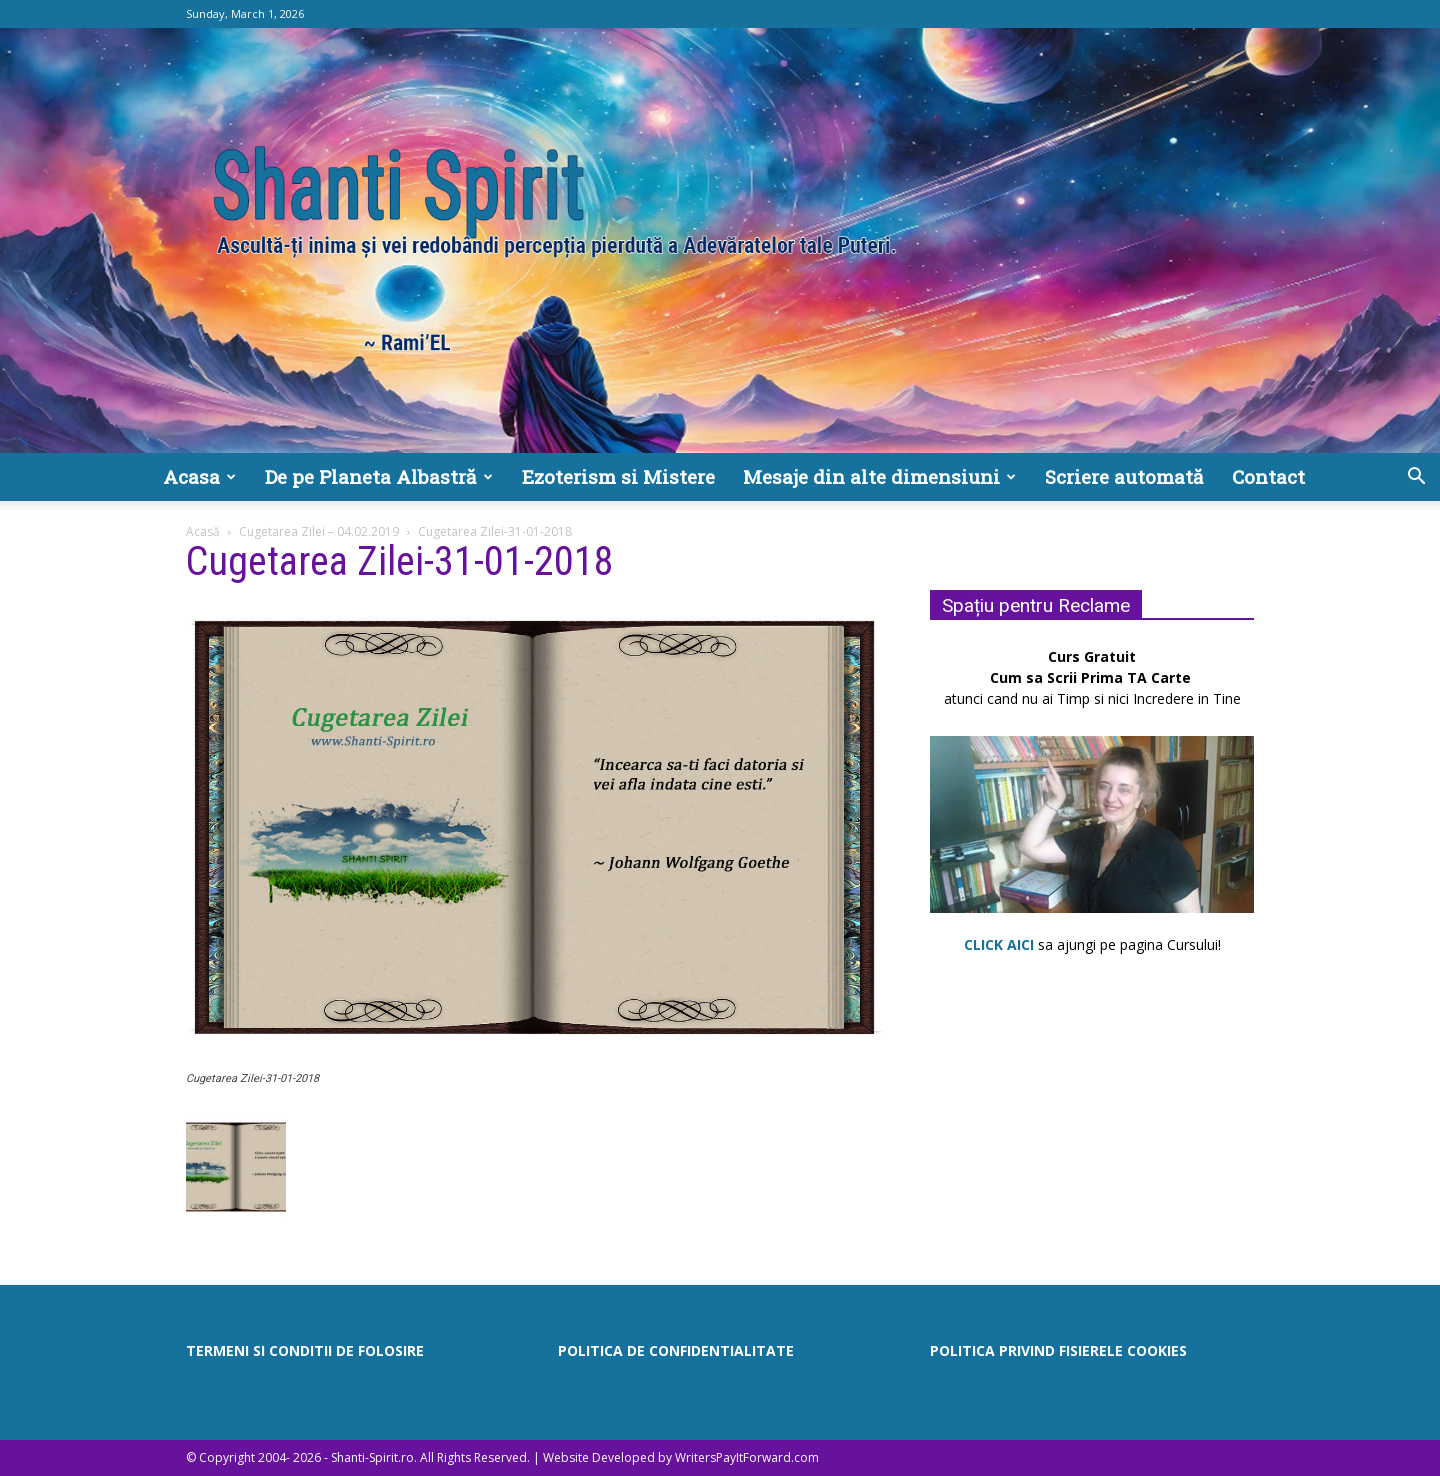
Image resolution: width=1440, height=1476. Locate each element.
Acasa (199, 476)
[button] (1416, 478)
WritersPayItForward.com (747, 1457)
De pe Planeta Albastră (379, 476)
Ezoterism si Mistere (618, 476)
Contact (1268, 476)
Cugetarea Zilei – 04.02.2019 (319, 531)
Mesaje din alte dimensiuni (879, 476)
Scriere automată (1124, 476)
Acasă (203, 531)
